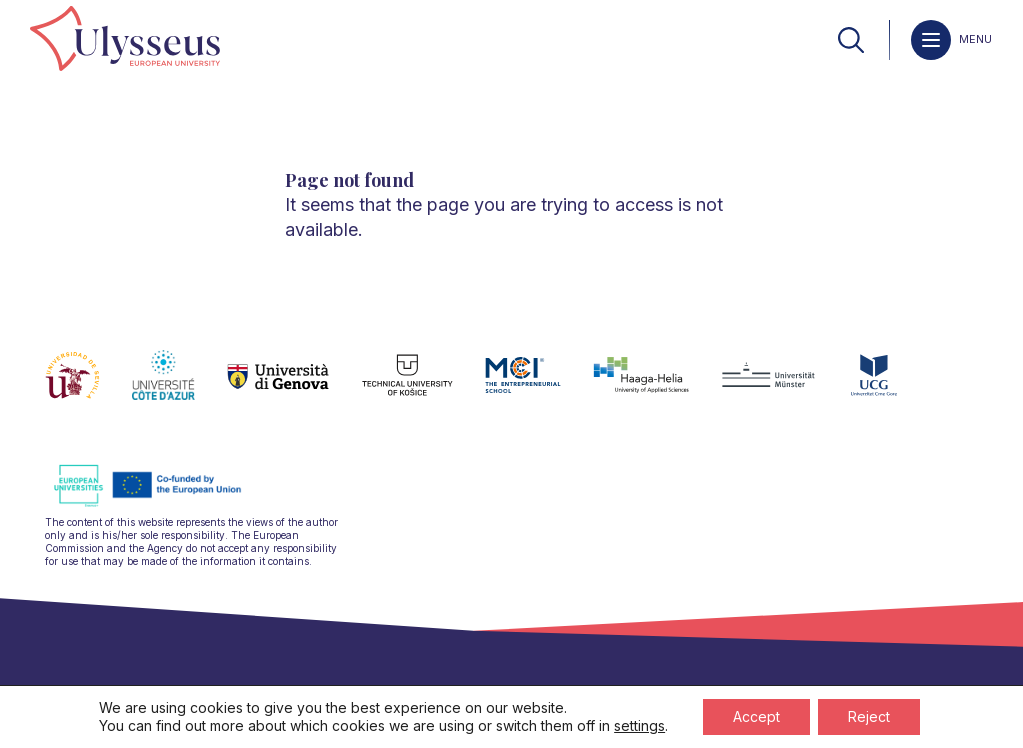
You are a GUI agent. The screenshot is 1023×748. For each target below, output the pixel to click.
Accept (756, 716)
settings (639, 725)
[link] (125, 40)
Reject (869, 716)
